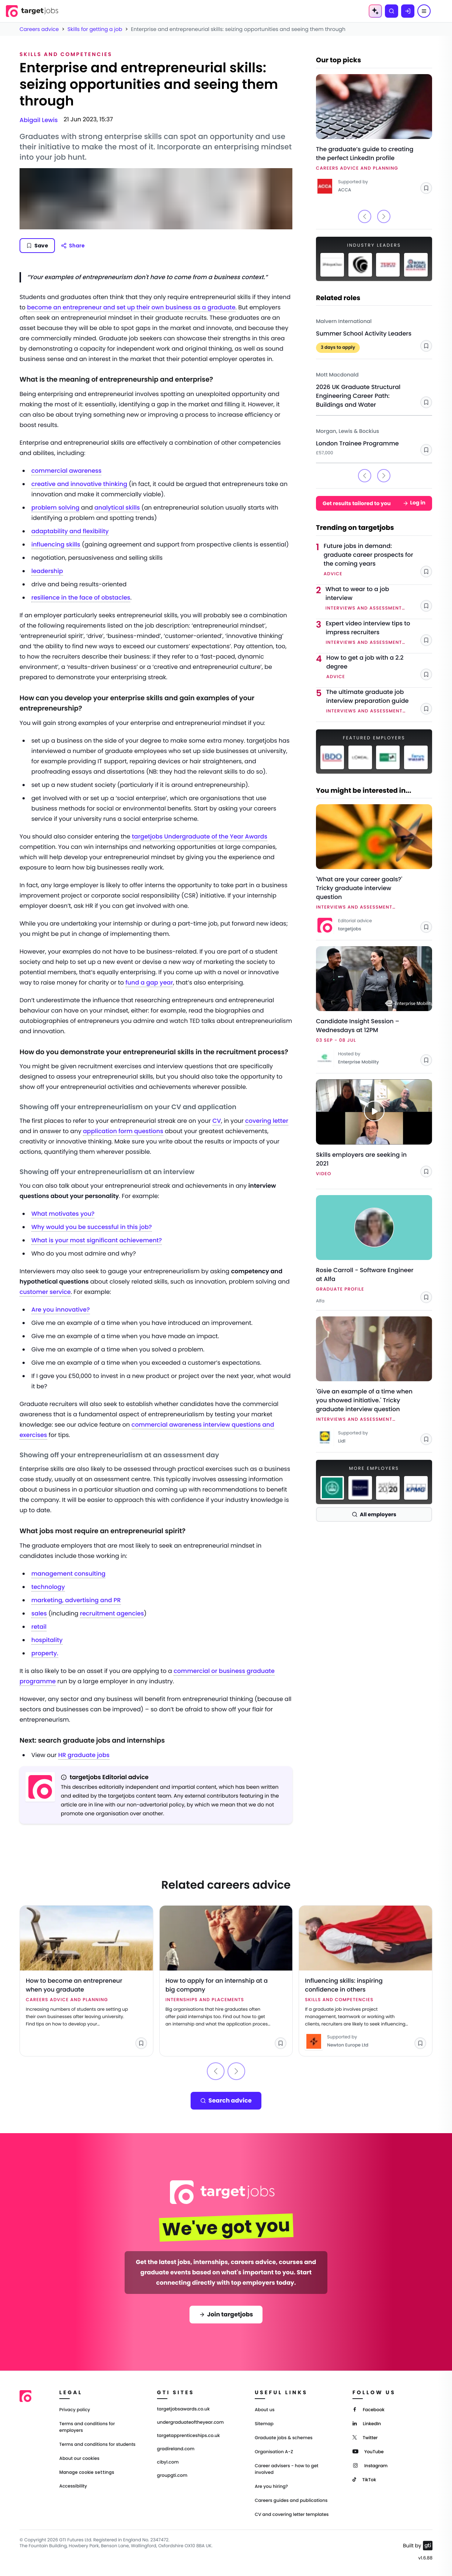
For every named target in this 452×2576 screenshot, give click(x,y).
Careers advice (39, 29)
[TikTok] (364, 2479)
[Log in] (407, 11)
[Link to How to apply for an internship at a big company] (226, 1980)
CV (216, 1121)
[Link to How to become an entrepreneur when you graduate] (86, 1980)
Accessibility (73, 2486)
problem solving (55, 507)
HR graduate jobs (83, 1755)
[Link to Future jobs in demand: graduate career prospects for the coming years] (378, 560)
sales (39, 1613)
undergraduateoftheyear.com (190, 2423)
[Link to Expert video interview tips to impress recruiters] (379, 633)
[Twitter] (365, 2437)
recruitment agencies (112, 1613)
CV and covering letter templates (292, 2514)
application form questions (123, 1131)
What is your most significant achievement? (96, 1240)
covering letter (266, 1121)
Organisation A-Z (274, 2452)
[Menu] (424, 11)
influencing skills (55, 544)
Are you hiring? (271, 2486)
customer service (45, 1292)
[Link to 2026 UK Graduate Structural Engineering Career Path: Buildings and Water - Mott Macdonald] (374, 387)
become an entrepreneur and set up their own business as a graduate (131, 307)
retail (38, 1626)
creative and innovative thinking (79, 484)
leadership (47, 571)
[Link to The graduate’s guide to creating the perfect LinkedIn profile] (374, 134)
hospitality (47, 1640)
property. (44, 1653)
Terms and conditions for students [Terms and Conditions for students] (97, 2444)
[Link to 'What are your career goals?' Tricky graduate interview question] (374, 869)
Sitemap (264, 2424)
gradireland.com (176, 2449)
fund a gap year (149, 982)
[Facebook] (368, 2409)
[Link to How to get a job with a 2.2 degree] (379, 667)
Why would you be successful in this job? (91, 1227)
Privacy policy (74, 2410)
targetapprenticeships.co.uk (188, 2436)
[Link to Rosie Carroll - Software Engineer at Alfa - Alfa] (374, 1249)
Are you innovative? (60, 1309)
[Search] (391, 11)
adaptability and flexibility (70, 531)
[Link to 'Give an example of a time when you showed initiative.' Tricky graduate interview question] (374, 1381)
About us (265, 2410)
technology (48, 1587)
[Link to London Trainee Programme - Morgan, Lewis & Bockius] (374, 439)
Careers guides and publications (291, 2500)
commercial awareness (66, 470)
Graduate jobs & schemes (284, 2438)
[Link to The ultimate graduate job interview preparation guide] (379, 702)
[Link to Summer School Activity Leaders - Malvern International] (374, 332)
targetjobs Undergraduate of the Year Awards (199, 836)
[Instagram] (369, 2465)
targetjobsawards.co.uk (183, 2409)
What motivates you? (62, 1213)
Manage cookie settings (86, 2472)
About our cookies (79, 2458)
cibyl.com (168, 2462)
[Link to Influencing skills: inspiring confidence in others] (365, 1980)
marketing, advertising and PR (76, 1600)
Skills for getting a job (94, 29)
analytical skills (117, 507)
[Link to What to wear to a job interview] (379, 599)
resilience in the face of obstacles (80, 597)
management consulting (68, 1573)
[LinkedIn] (366, 2423)
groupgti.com (172, 2476)
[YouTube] (368, 2451)
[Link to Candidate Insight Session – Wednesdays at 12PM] (374, 1006)
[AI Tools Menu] (375, 11)
